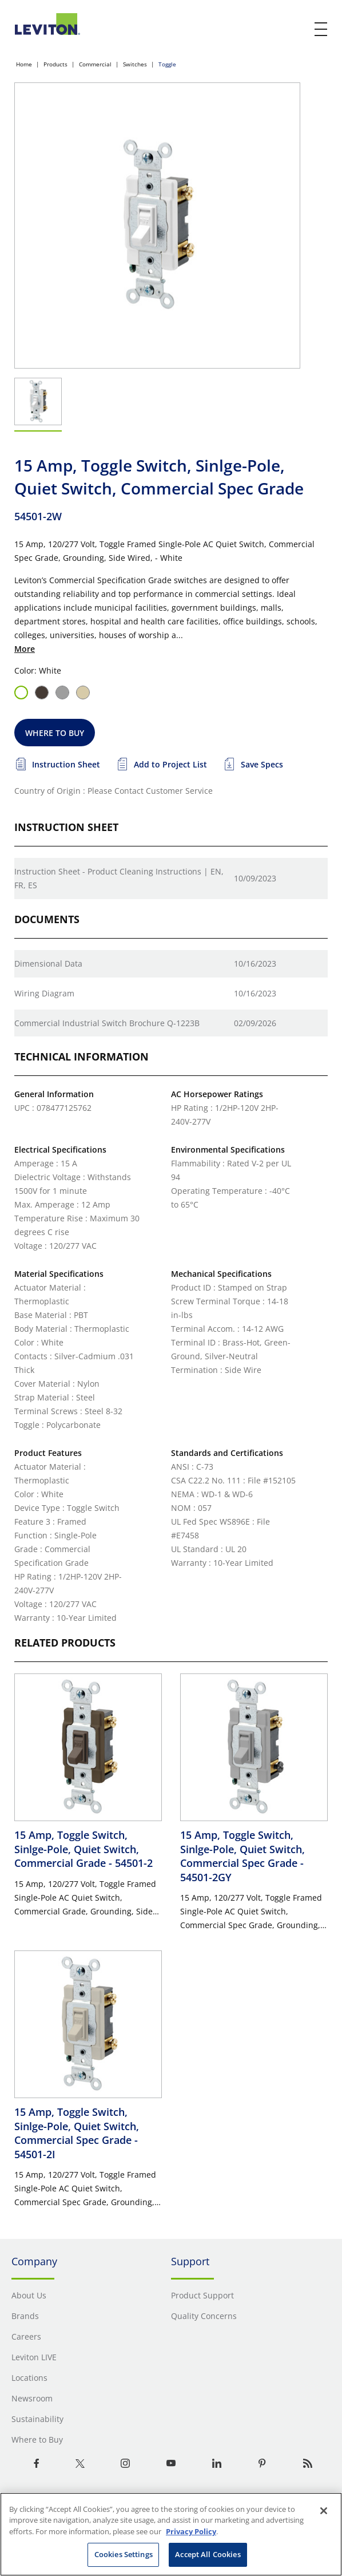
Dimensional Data (48, 963)
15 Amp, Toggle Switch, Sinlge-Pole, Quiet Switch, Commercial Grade (83, 1849)
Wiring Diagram (44, 993)
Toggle (167, 64)
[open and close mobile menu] (321, 29)
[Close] (323, 2510)
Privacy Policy (191, 2531)
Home (24, 64)
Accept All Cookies (207, 2554)
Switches (135, 64)
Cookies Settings (123, 2554)
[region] (171, 2534)
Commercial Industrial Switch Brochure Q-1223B (107, 1023)
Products (55, 64)
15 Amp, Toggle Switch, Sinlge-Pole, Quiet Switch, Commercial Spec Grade (242, 1855)
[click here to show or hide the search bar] (297, 30)
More (24, 648)
